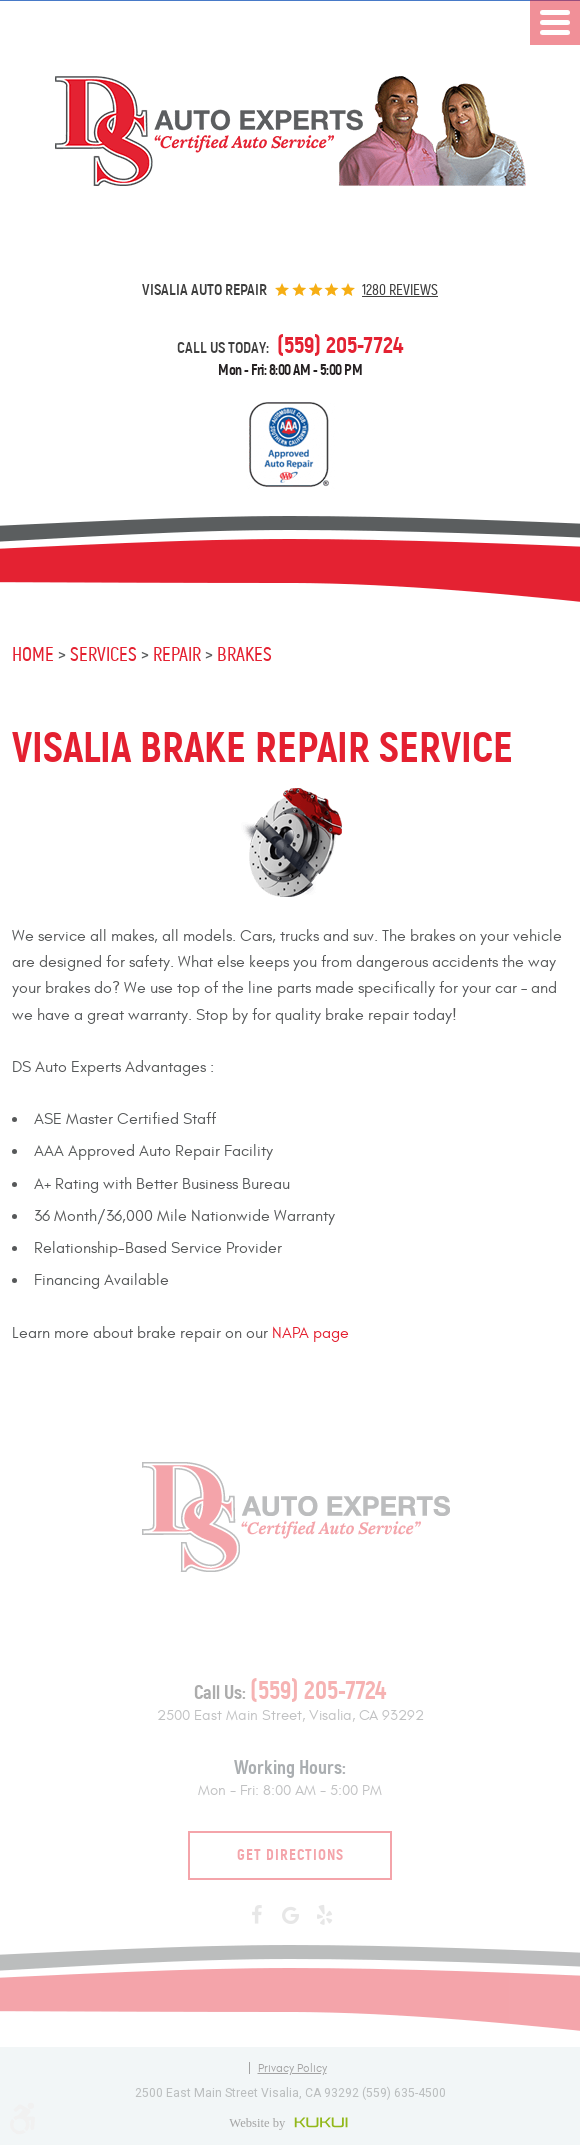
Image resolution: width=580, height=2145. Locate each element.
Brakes (244, 654)
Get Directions (290, 1854)
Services (103, 654)
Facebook (256, 1916)
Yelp (324, 1916)
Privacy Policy (292, 2068)
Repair (177, 654)
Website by (290, 2122)
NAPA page (310, 1333)
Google (290, 1916)
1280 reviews (400, 290)
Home (33, 654)
